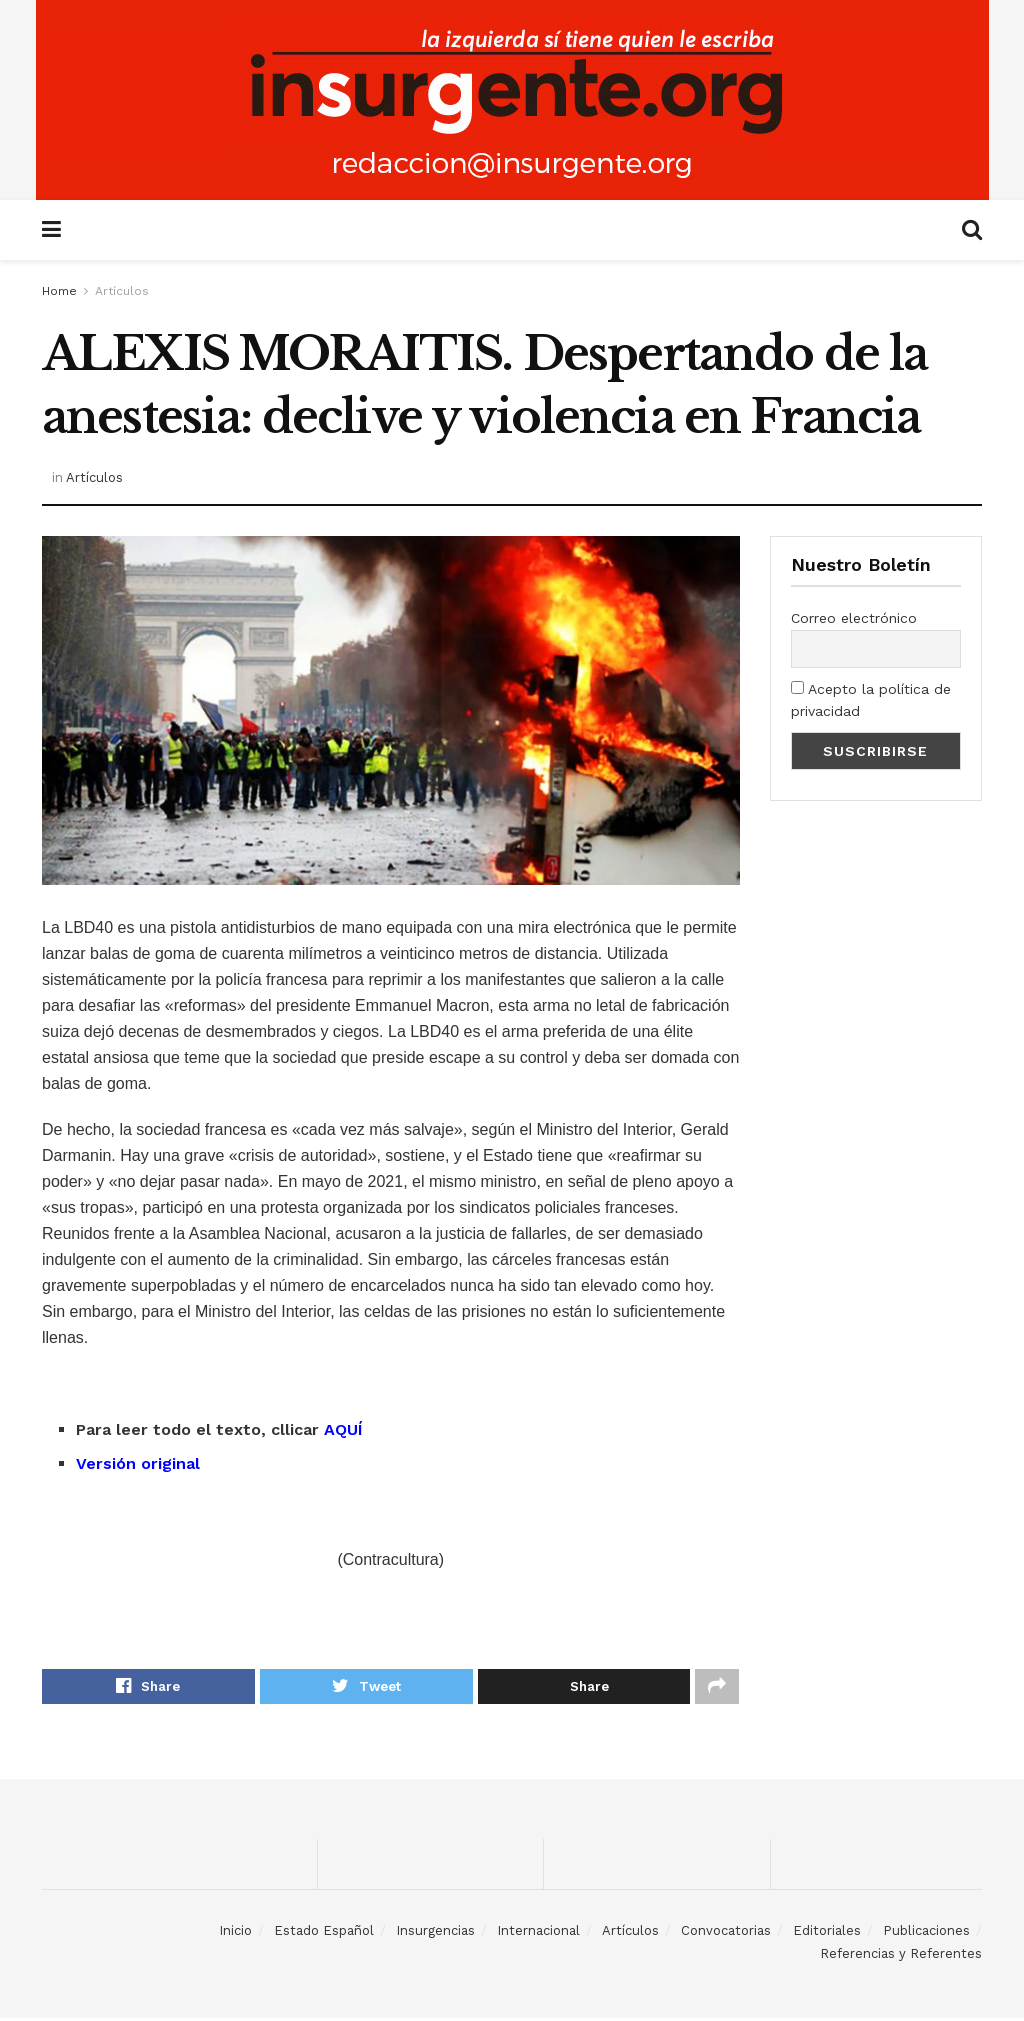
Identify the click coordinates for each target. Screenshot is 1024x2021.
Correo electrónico (854, 618)
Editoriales (827, 1933)
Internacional (538, 1933)
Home (59, 291)
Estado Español (324, 1933)
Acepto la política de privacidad (871, 700)
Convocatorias (726, 1933)
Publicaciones (926, 1933)
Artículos (122, 291)
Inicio (235, 1933)
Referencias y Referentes (901, 1955)
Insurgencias (435, 1933)
